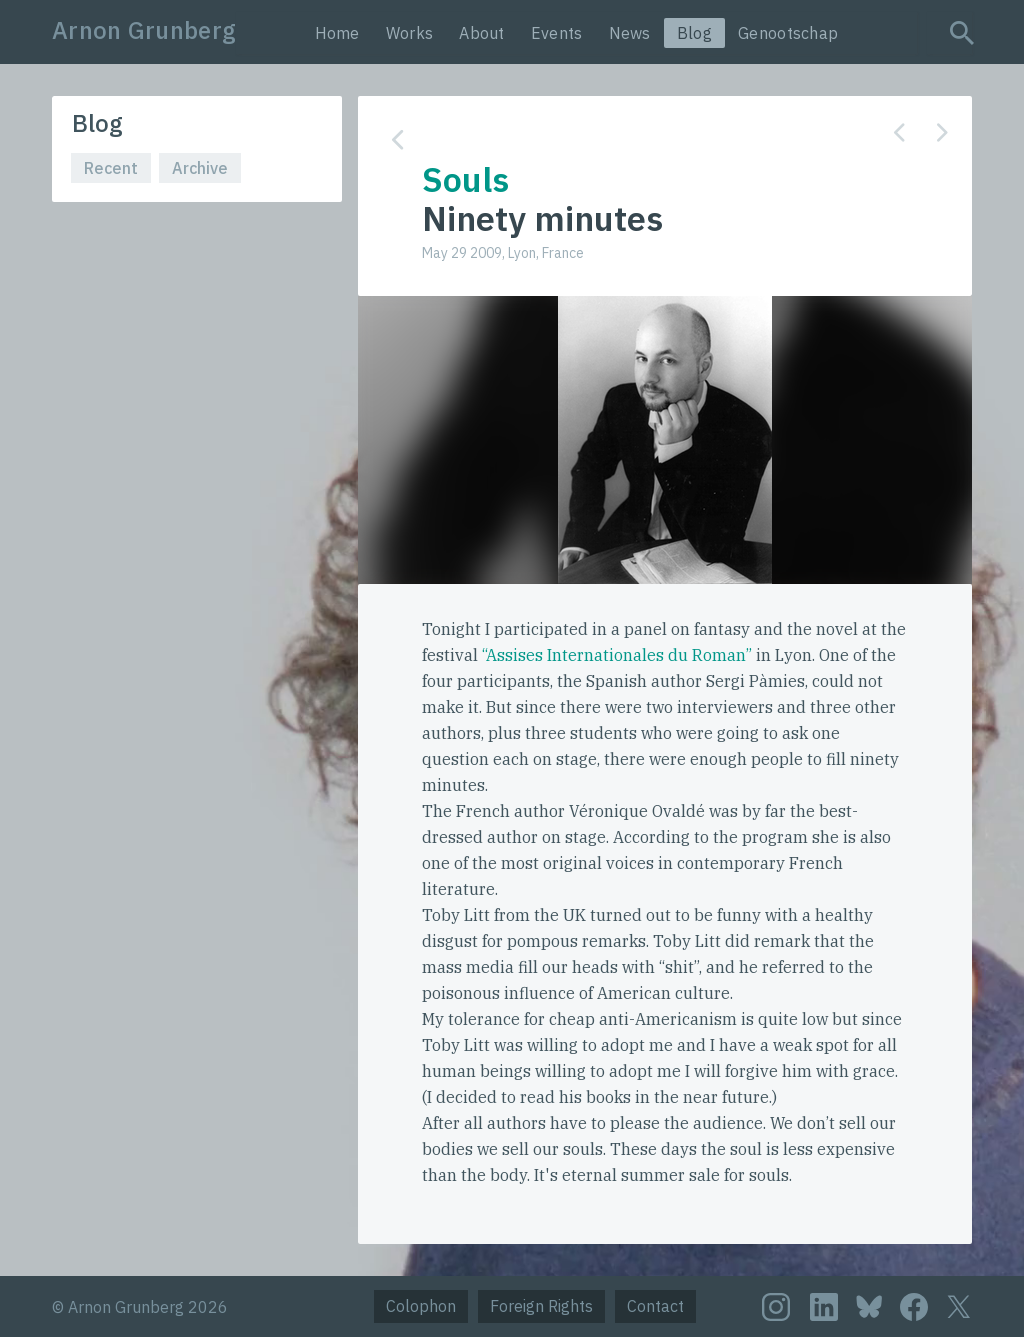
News (630, 33)
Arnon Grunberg (144, 30)
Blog (694, 33)
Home (337, 33)
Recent (111, 168)
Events (557, 33)
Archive (200, 168)
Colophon (421, 1306)
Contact (655, 1306)
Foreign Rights (541, 1306)
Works (410, 33)
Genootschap (788, 33)
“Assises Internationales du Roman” (617, 655)
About (482, 33)
